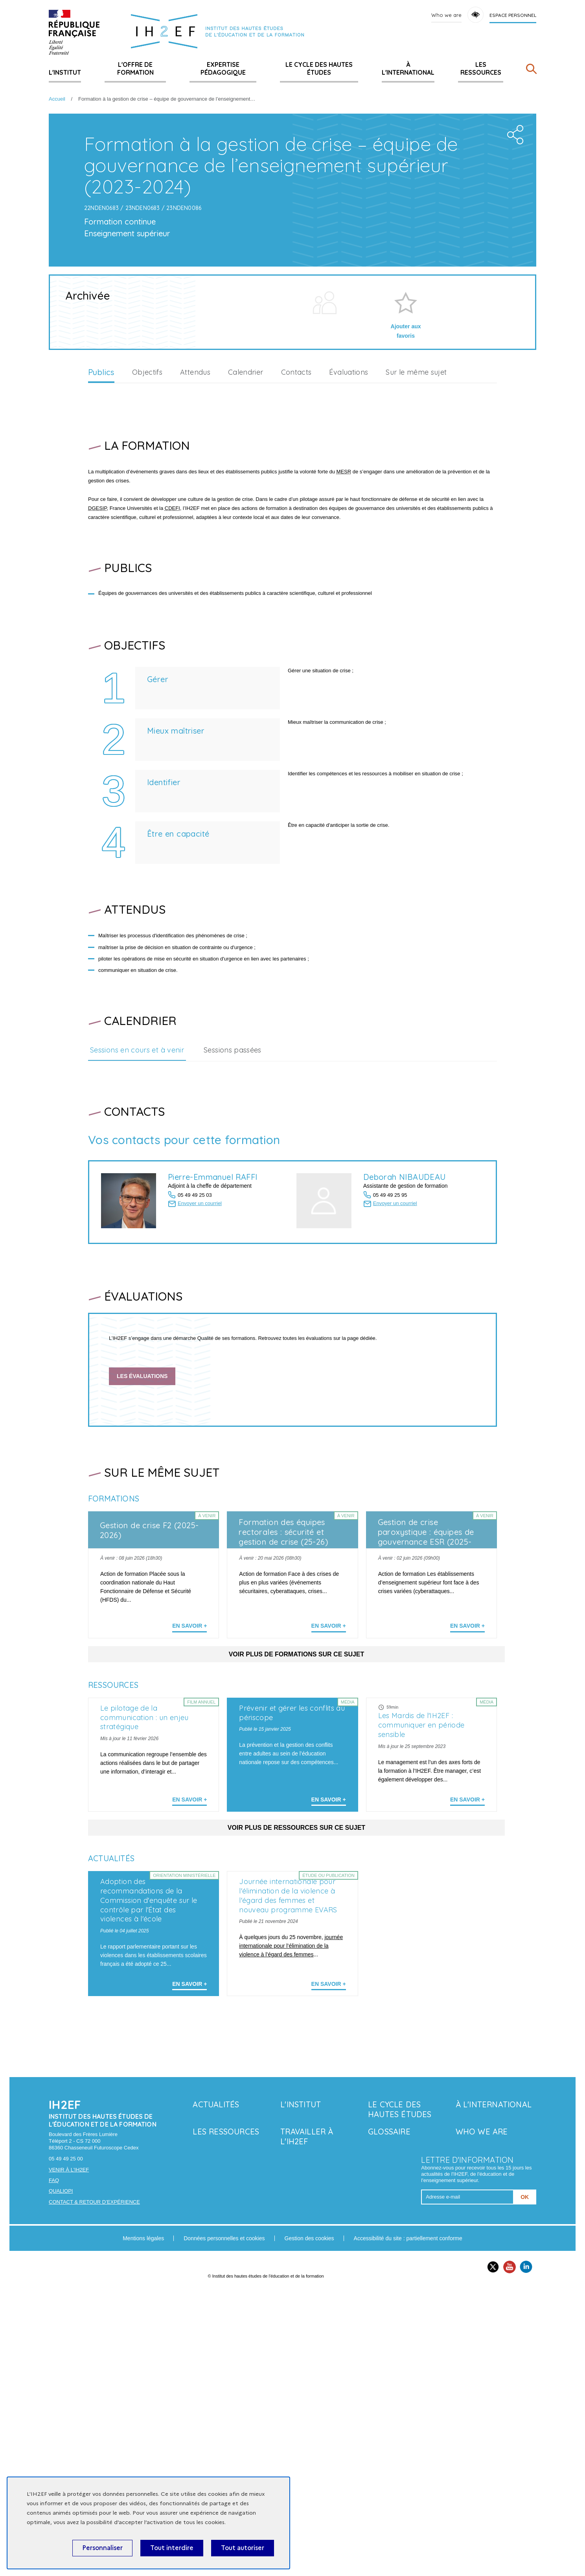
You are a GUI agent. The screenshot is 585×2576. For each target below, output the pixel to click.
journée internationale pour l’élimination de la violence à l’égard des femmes (291, 2231)
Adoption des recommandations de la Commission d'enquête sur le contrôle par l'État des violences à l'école (148, 2185)
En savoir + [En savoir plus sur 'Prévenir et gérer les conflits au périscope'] (328, 2010)
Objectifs (147, 509)
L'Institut (65, 72)
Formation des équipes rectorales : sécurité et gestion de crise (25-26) (283, 1669)
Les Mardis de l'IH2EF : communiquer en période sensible (421, 1936)
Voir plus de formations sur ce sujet (296, 1791)
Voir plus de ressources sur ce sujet (296, 2038)
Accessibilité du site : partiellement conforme (408, 2523)
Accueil (57, 99)
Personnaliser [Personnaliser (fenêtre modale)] (102, 2548)
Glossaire (389, 2417)
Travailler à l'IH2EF (306, 2422)
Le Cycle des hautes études (319, 68)
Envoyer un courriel (200, 1341)
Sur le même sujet (416, 509)
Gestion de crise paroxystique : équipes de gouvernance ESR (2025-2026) (426, 1674)
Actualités (216, 2389)
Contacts (296, 509)
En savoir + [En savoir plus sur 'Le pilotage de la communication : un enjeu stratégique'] (189, 2010)
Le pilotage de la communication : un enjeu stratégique (144, 1929)
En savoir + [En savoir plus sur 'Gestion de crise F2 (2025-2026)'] (189, 1763)
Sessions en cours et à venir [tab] (137, 1187)
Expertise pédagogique (223, 68)
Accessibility (475, 15)
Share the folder (513, 270)
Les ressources (480, 68)
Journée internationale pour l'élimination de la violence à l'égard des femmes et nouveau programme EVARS (288, 2180)
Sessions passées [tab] (232, 1187)
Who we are (446, 15)
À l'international (408, 68)
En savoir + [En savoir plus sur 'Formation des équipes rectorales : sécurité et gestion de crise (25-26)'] (328, 1763)
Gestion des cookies (309, 2523)
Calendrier (245, 509)
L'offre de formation (135, 68)
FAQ (54, 2465)
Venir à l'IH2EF (69, 2455)
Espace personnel (512, 15)
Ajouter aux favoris (406, 469)
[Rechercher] (531, 70)
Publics (101, 510)
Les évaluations (142, 1514)
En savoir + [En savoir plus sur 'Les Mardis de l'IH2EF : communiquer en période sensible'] (467, 2010)
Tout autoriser (242, 2548)
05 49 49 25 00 (66, 2444)
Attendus (195, 509)
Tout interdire (171, 2548)
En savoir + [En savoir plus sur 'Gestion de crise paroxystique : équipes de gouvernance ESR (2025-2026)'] (467, 1763)
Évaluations (348, 509)
